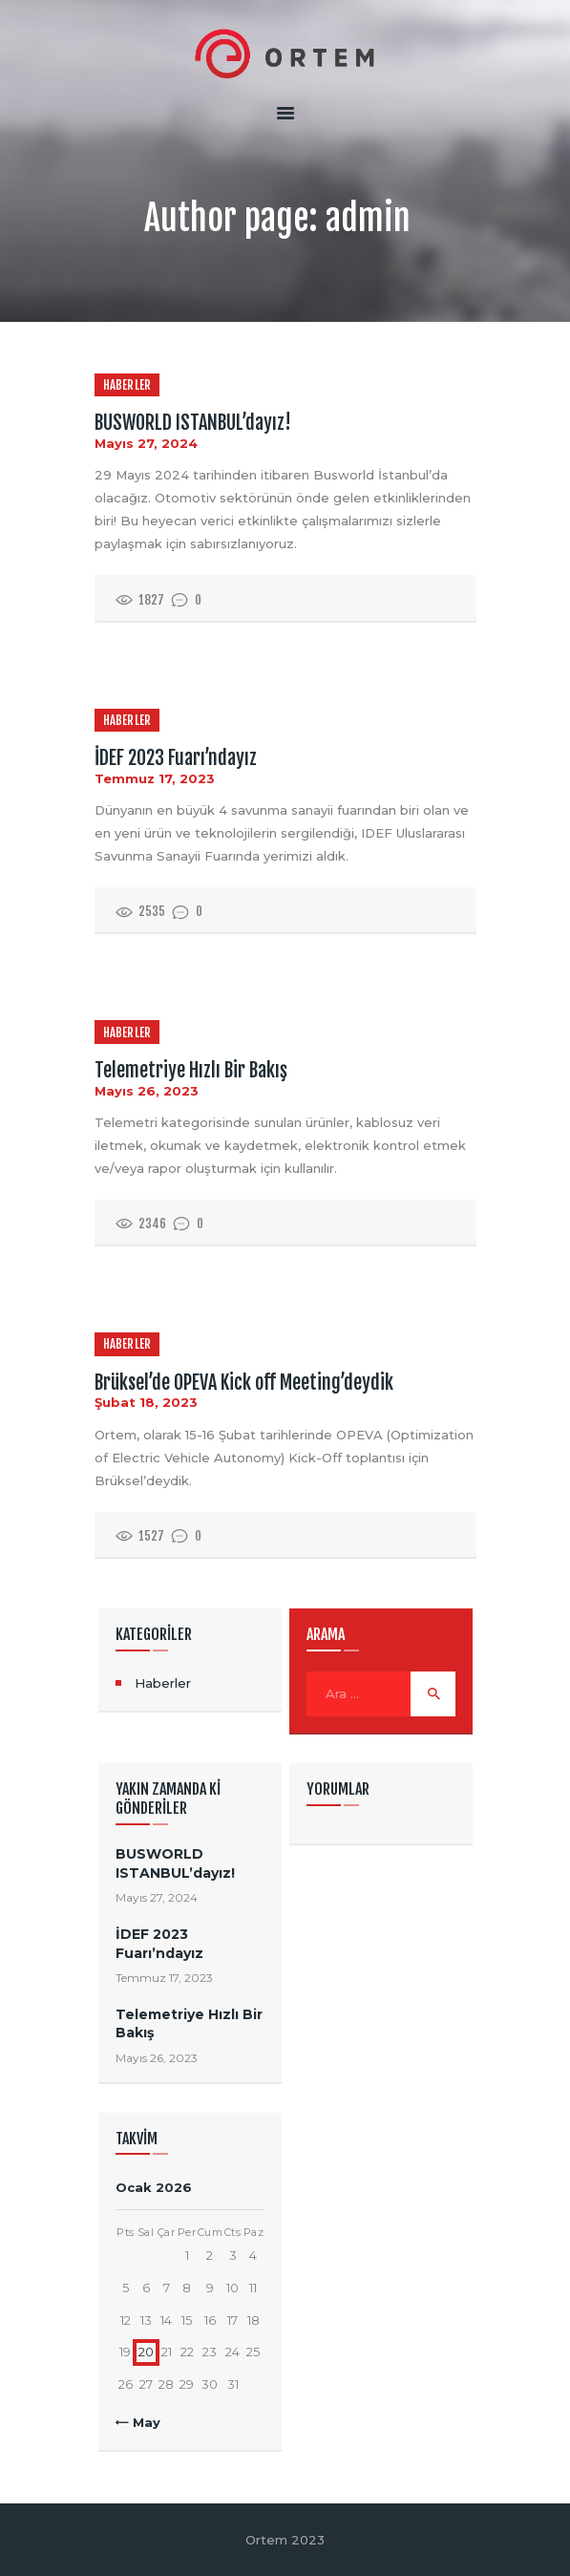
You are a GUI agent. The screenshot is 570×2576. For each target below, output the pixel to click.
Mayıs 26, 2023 (147, 1090)
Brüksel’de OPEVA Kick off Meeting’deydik (244, 1383)
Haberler (127, 385)
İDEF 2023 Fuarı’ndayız (176, 758)
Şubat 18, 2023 (146, 1402)
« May (141, 2422)
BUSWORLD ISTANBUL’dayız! (193, 423)
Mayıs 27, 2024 (146, 443)
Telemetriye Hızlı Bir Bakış (191, 1070)
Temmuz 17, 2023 (155, 778)
